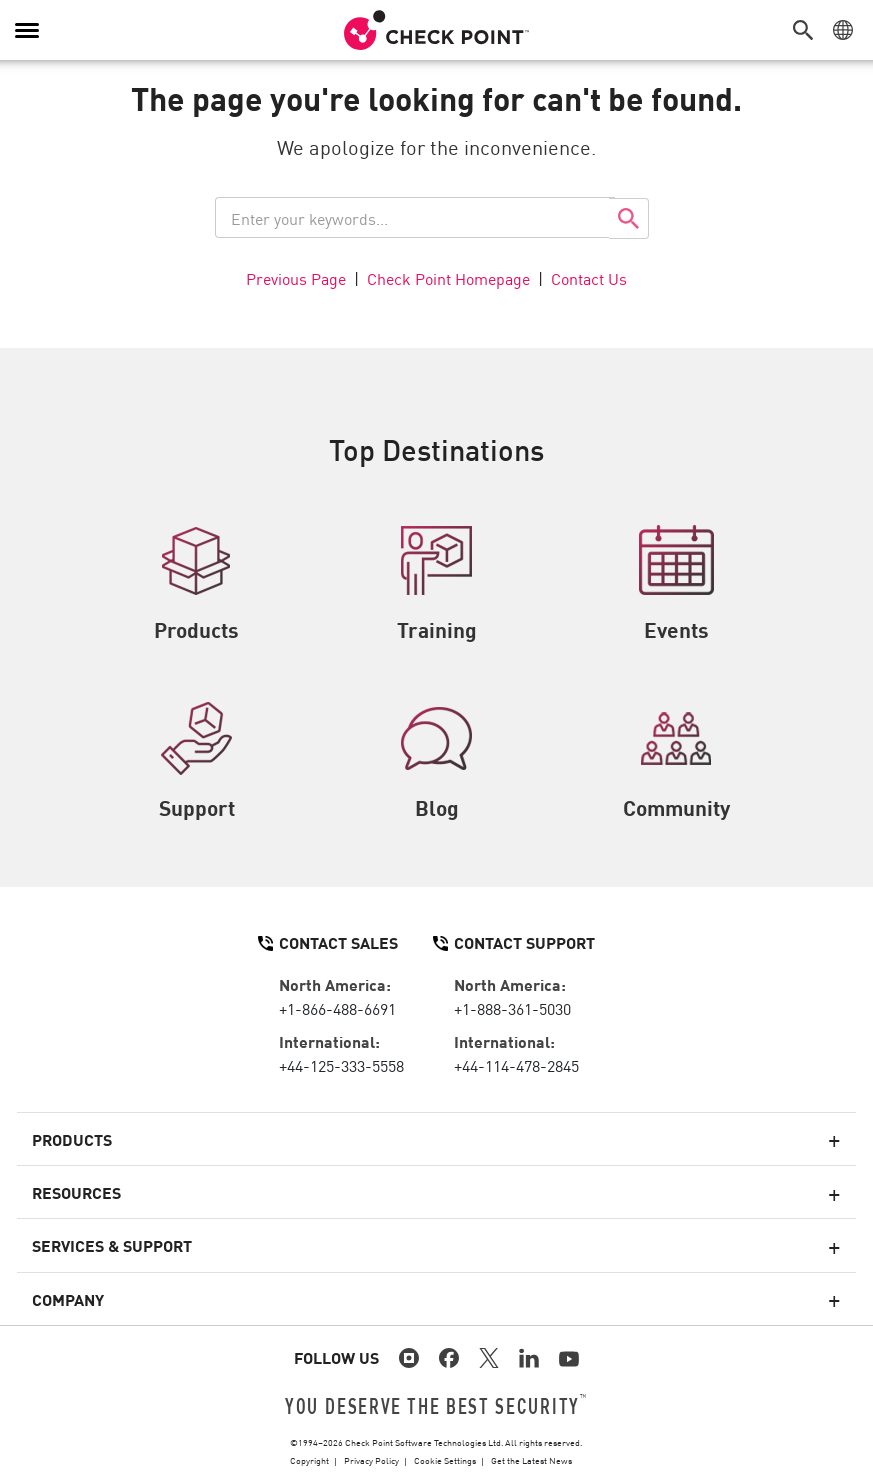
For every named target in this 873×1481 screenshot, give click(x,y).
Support (197, 762)
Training (437, 584)
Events (676, 584)
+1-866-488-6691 (337, 1008)
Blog (436, 762)
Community (676, 762)
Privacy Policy (371, 1460)
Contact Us (589, 278)
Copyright (309, 1460)
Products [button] (72, 1139)
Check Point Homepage (448, 278)
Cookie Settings (445, 1460)
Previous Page (296, 278)
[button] (808, 30)
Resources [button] (76, 1192)
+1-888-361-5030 (512, 1008)
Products (196, 584)
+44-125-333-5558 (341, 1065)
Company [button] (68, 1299)
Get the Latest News (531, 1460)
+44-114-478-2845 (516, 1065)
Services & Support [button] (112, 1245)
